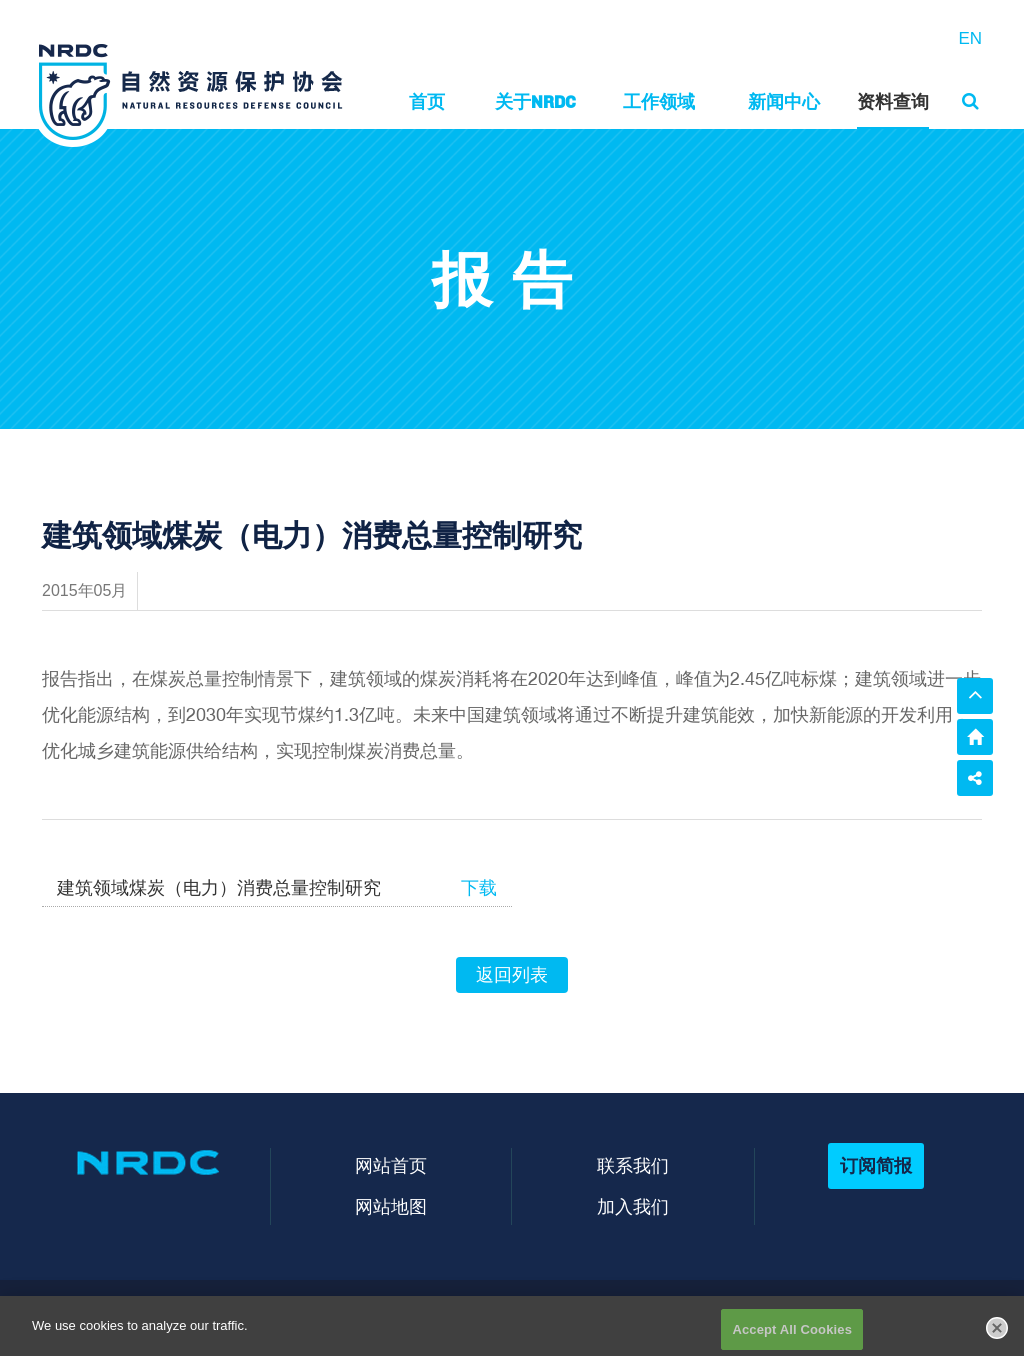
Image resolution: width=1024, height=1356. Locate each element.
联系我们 (633, 1165)
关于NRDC (535, 101)
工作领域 (659, 101)
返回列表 (512, 975)
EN (970, 38)
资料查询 (893, 101)
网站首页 (391, 1165)
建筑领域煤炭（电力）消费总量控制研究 (219, 888)
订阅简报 (876, 1165)
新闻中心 (784, 101)
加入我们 (633, 1206)
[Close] (997, 1334)
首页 (427, 101)
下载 (479, 888)
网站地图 (391, 1206)
